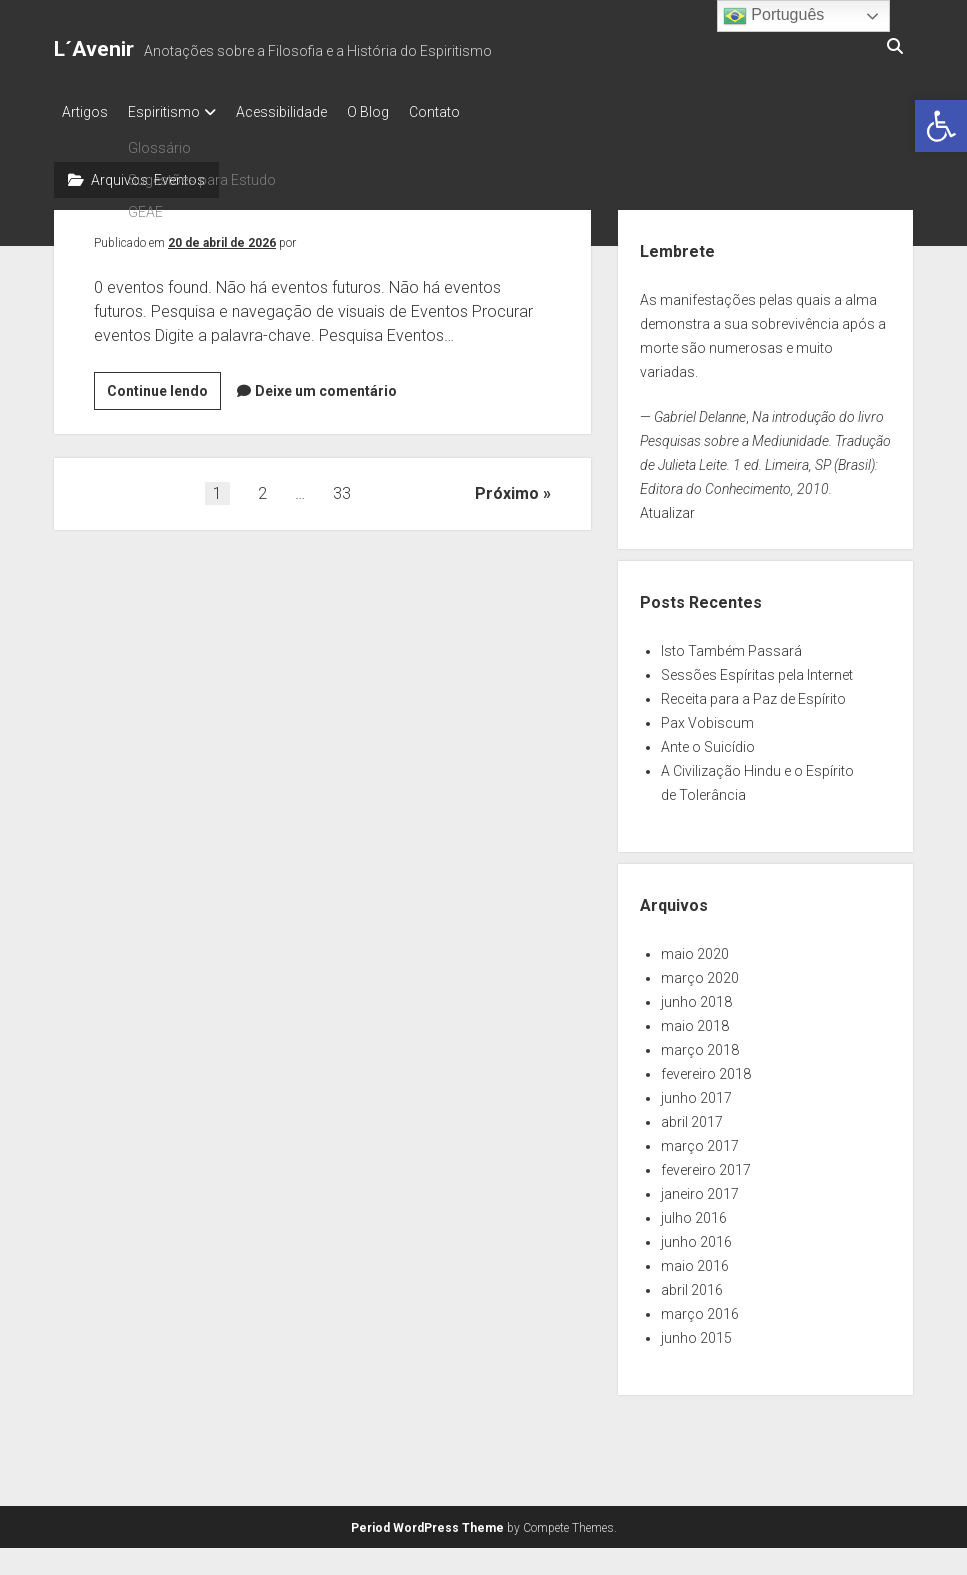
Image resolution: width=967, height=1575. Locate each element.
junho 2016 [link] (696, 1236)
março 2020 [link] (700, 972)
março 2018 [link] (700, 1044)
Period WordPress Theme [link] (427, 1522)
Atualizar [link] (667, 507)
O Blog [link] (398, 112)
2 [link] (262, 487)
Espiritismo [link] (174, 112)
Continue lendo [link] (164, 388)
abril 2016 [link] (692, 1284)
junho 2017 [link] (696, 1092)
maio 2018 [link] (695, 1020)
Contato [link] (474, 112)
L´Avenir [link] (94, 49)
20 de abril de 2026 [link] (222, 237)
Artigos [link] (85, 112)
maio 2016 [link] (695, 1260)
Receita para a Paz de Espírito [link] (753, 693)
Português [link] (773, 16)
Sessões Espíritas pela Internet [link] (757, 669)
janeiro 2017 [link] (700, 1188)
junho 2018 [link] (696, 996)
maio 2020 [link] (695, 948)
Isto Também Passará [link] (731, 645)
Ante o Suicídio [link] (708, 741)
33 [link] (342, 487)
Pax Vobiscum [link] (707, 717)
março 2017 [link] (700, 1140)
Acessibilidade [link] (301, 112)
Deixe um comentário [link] (326, 385)
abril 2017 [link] (692, 1116)
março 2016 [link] (700, 1308)
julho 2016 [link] (694, 1212)
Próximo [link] (507, 487)
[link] (941, 126)
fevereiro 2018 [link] (706, 1068)
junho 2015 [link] (696, 1332)
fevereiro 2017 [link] (706, 1164)
